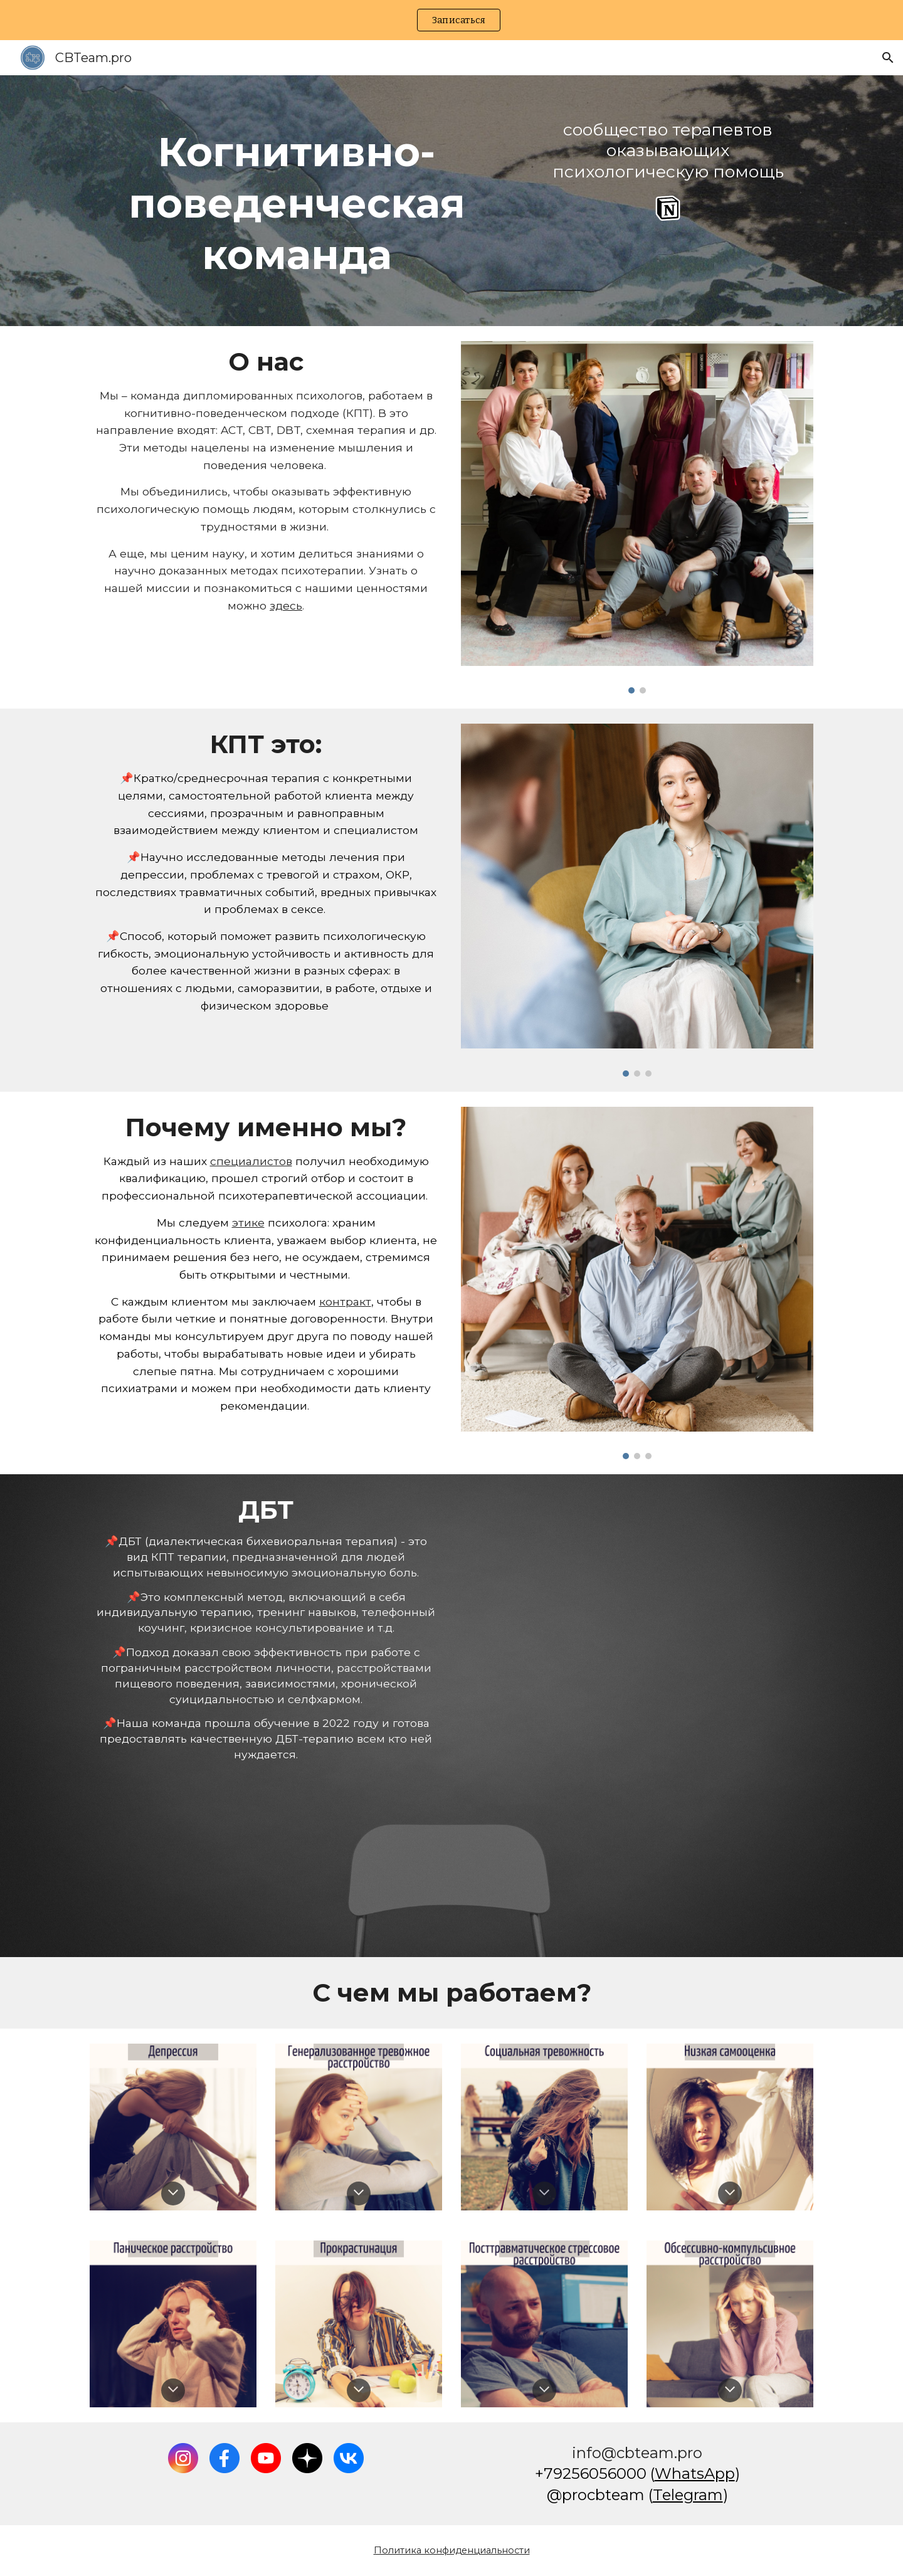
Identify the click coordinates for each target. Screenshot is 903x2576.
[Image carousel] (637, 517)
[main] (297, 200)
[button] (888, 58)
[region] (451, 20)
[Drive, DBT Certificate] (637, 1715)
